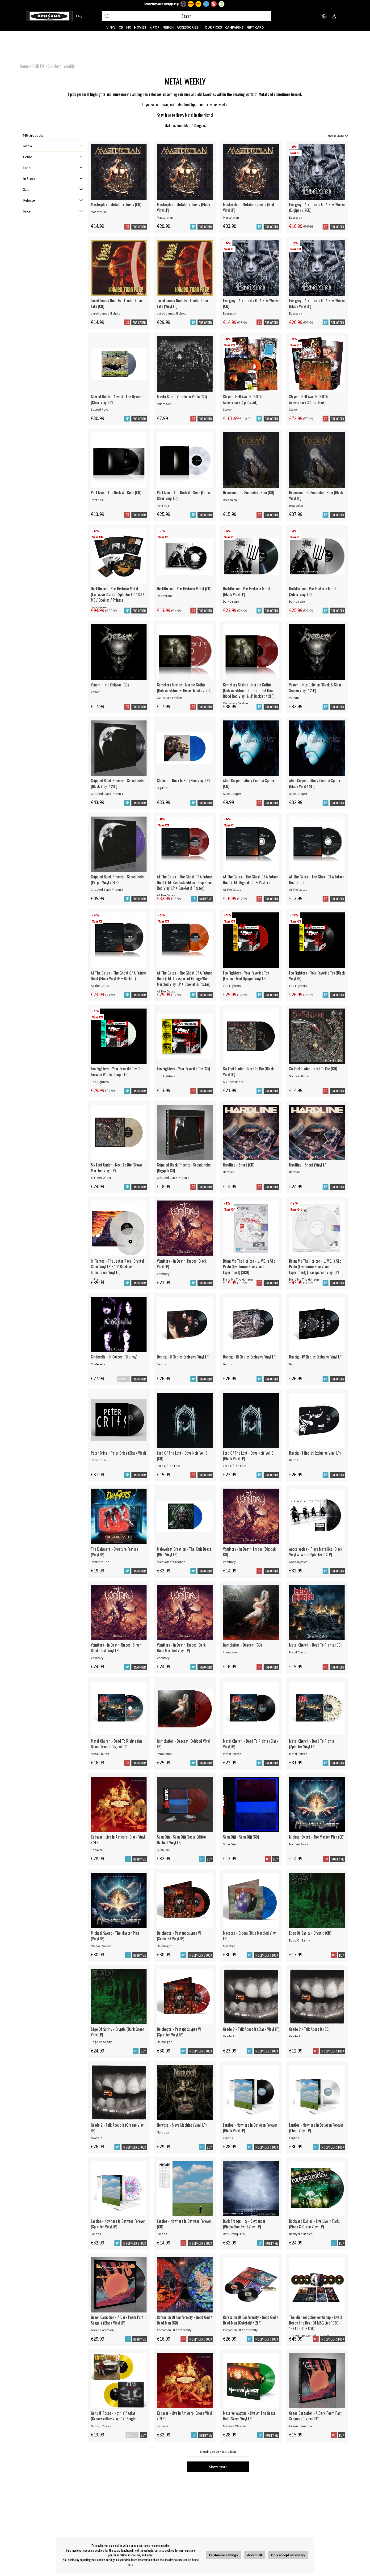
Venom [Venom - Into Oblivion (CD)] (96, 692)
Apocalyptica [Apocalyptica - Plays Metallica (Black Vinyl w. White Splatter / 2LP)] (298, 1562)
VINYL (111, 27)
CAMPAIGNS (234, 27)
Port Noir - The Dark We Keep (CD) (116, 492)
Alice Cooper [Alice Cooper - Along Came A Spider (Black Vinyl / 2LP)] (298, 794)
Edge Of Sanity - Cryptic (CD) (310, 1933)
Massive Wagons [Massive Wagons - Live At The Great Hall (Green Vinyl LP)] (235, 2426)
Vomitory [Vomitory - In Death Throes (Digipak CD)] (229, 1562)
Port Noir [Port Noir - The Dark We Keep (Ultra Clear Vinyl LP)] (163, 505)
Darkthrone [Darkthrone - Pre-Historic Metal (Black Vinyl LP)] (231, 601)
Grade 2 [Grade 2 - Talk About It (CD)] (294, 2036)
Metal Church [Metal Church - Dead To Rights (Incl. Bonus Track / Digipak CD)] (100, 1754)
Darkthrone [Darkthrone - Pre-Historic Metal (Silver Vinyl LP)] (297, 601)
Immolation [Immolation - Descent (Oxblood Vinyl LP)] (164, 1754)
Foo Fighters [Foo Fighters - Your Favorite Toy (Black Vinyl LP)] (298, 986)
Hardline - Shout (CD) (238, 1165)
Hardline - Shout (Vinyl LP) (308, 1165)
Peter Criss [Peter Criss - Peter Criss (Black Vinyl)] (99, 1460)
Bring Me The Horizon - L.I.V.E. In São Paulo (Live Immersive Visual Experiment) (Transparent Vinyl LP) (315, 1266)
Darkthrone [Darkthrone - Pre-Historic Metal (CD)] (165, 596)
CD (121, 27)
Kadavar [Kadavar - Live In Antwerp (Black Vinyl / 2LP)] (96, 1850)
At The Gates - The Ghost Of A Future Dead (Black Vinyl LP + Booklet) (118, 975)
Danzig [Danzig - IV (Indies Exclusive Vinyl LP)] (294, 1364)
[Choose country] (324, 16)
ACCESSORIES (188, 27)
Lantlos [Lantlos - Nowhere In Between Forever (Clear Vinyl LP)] (294, 2138)
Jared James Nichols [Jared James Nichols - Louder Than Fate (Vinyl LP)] (171, 313)
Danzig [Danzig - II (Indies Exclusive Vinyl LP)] (161, 1364)
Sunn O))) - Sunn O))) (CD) (241, 1837)
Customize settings (223, 2555)
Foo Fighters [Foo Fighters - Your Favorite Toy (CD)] (166, 1076)
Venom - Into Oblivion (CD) (110, 685)
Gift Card (255, 27)
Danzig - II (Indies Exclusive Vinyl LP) (183, 1357)
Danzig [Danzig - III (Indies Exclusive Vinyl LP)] (227, 1364)
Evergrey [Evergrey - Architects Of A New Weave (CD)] (229, 313)
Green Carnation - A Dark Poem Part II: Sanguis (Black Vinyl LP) (119, 2320)
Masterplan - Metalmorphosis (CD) (116, 204)
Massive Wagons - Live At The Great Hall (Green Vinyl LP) (249, 2416)
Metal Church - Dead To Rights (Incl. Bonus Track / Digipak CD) (117, 1744)
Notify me (205, 898)
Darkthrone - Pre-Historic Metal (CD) (184, 589)
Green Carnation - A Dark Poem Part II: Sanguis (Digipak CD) (317, 2416)
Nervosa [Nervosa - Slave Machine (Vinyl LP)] (163, 2132)
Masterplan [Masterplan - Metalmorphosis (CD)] (99, 212)
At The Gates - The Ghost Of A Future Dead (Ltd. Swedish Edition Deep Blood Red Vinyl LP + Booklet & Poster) (185, 882)
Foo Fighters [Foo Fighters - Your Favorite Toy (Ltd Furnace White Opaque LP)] (100, 1082)
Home (24, 66)
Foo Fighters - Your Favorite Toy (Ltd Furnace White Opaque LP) (117, 1071)
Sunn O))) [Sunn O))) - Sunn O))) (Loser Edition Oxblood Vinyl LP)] (163, 1850)
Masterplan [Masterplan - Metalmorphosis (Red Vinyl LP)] (231, 217)
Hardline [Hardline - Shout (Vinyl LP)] (295, 1172)
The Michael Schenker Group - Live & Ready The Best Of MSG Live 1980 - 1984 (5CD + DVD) (316, 2322)
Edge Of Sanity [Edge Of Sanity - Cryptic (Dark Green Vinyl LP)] (101, 2042)
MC (128, 27)
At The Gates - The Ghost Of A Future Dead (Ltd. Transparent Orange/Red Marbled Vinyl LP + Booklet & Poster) (184, 978)
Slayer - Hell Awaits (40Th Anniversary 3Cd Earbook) (308, 399)
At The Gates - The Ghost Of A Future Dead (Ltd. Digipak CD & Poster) (250, 879)
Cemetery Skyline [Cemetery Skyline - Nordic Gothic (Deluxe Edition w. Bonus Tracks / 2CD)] (169, 697)
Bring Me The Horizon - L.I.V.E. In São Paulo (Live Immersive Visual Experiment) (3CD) (249, 1266)
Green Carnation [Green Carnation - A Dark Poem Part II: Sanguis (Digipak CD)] (300, 2426)
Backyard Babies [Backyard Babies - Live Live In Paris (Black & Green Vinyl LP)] (301, 2234)
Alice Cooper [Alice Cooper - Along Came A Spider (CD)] (232, 794)
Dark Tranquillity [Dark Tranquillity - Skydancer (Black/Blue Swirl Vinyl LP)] (234, 2234)
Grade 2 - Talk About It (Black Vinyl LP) (251, 2029)
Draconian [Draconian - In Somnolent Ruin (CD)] (230, 500)
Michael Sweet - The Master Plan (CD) (316, 1837)
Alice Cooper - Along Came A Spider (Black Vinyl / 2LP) (315, 783)
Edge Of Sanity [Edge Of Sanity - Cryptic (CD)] (299, 1940)
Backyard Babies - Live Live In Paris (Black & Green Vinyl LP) (314, 2224)
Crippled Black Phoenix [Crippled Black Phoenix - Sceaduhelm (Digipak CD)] (173, 1177)
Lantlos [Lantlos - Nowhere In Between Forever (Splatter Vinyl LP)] (96, 2234)
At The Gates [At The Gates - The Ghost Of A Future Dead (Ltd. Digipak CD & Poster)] (232, 889)
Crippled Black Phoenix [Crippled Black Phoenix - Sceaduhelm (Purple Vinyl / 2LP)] (107, 889)
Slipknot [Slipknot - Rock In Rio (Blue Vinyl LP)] (162, 788)
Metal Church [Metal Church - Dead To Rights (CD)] (298, 1652)
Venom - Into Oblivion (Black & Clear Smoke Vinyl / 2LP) (315, 687)
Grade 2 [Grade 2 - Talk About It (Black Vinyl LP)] (228, 2036)
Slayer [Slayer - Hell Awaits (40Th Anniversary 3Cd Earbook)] (293, 409)
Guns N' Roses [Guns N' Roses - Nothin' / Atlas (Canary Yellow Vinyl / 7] (101, 2426)
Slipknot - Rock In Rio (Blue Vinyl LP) (183, 780)
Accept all (254, 2555)
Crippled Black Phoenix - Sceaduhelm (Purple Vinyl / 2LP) (118, 879)
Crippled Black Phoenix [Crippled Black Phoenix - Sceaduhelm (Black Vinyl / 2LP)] (107, 794)
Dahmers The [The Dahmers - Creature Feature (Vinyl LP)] (100, 1562)
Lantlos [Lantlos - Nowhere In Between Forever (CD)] (162, 2234)
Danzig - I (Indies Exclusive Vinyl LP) (315, 1453)
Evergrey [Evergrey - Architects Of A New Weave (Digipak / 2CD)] (295, 217)
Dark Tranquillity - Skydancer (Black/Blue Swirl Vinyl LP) (244, 2224)
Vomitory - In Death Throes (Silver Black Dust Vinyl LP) (116, 1647)
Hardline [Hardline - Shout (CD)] (229, 1172)
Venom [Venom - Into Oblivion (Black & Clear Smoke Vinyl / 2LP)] (294, 697)
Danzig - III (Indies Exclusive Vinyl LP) (249, 1357)
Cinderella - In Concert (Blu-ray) (114, 1357)
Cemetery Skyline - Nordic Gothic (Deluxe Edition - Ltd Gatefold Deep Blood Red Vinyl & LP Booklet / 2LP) (248, 690)
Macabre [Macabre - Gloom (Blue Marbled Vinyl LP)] (229, 1946)
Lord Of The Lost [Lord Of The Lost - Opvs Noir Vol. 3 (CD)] (168, 1466)
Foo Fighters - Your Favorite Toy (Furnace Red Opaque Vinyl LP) (246, 975)
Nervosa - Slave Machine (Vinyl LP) (181, 2125)
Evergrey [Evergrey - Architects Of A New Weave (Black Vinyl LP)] (295, 313)
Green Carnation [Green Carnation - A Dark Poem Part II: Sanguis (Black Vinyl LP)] (102, 2330)
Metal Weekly (64, 66)
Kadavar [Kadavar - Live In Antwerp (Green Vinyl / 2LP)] (162, 2426)
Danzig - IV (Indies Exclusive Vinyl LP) (315, 1357)
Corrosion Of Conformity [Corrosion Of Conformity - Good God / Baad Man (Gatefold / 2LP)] (240, 2330)
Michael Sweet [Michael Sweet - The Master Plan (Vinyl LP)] (101, 1946)
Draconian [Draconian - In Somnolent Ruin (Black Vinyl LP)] (296, 505)
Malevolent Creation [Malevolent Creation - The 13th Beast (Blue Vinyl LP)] (171, 1562)
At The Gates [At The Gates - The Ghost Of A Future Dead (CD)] (298, 889)
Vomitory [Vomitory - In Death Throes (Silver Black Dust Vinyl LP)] (97, 1658)
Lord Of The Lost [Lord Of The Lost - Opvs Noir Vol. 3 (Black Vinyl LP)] (234, 1466)
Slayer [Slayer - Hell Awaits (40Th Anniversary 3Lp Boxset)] (227, 409)
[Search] (186, 16)
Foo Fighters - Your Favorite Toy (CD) (183, 1069)
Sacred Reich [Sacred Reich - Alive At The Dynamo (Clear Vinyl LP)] (100, 409)
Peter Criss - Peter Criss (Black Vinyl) (118, 1453)
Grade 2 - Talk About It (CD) (309, 2029)
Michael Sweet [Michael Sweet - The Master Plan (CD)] (299, 1844)
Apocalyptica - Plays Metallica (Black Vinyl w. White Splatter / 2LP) (315, 1552)
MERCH (168, 27)
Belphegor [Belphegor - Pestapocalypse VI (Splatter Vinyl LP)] (164, 2042)
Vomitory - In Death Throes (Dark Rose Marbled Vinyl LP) (181, 1647)
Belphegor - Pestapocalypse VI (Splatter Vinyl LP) (179, 2032)
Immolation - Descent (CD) (242, 1645)
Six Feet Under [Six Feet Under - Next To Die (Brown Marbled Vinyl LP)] (101, 1177)
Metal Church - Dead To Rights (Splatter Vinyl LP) (311, 1744)
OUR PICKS (213, 27)
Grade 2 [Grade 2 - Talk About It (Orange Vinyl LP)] (96, 2138)
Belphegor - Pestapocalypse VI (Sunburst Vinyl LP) (179, 1936)
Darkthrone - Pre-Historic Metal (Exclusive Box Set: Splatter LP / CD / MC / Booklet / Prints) (117, 594)
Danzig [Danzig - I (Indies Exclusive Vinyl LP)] (294, 1460)
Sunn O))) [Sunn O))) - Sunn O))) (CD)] (229, 1844)
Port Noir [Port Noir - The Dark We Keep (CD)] (97, 500)
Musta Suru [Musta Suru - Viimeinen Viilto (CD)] (164, 404)
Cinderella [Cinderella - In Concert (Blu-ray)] (98, 1364)
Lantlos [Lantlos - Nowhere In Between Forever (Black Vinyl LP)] (228, 2138)
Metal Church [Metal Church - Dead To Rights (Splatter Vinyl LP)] (298, 1754)
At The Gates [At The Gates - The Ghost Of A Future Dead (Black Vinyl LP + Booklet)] (100, 986)
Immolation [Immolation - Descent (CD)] (231, 1652)
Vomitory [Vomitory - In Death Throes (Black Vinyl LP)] (163, 1274)
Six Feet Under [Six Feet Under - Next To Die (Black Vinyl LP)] (233, 1082)
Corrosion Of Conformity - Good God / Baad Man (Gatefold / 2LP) (250, 2320)
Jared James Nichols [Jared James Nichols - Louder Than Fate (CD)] (105, 313)
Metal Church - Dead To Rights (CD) (315, 1645)
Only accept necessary (288, 2555)
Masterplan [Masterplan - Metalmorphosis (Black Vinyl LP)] (165, 217)
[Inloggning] (334, 16)
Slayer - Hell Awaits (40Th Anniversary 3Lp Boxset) (242, 399)
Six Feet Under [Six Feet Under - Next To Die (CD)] (299, 1076)
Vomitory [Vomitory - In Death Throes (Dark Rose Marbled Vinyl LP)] (163, 1658)
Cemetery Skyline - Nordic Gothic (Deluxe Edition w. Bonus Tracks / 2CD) (184, 687)
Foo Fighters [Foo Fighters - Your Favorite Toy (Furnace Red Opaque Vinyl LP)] (232, 986)
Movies (140, 27)
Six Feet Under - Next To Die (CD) (313, 1069)
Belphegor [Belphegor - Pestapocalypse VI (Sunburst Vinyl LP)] (164, 1946)
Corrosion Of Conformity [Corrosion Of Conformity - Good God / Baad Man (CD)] (174, 2330)
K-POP (154, 27)
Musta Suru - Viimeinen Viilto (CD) (182, 397)
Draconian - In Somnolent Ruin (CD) (248, 492)
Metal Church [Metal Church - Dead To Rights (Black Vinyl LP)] (232, 1754)
